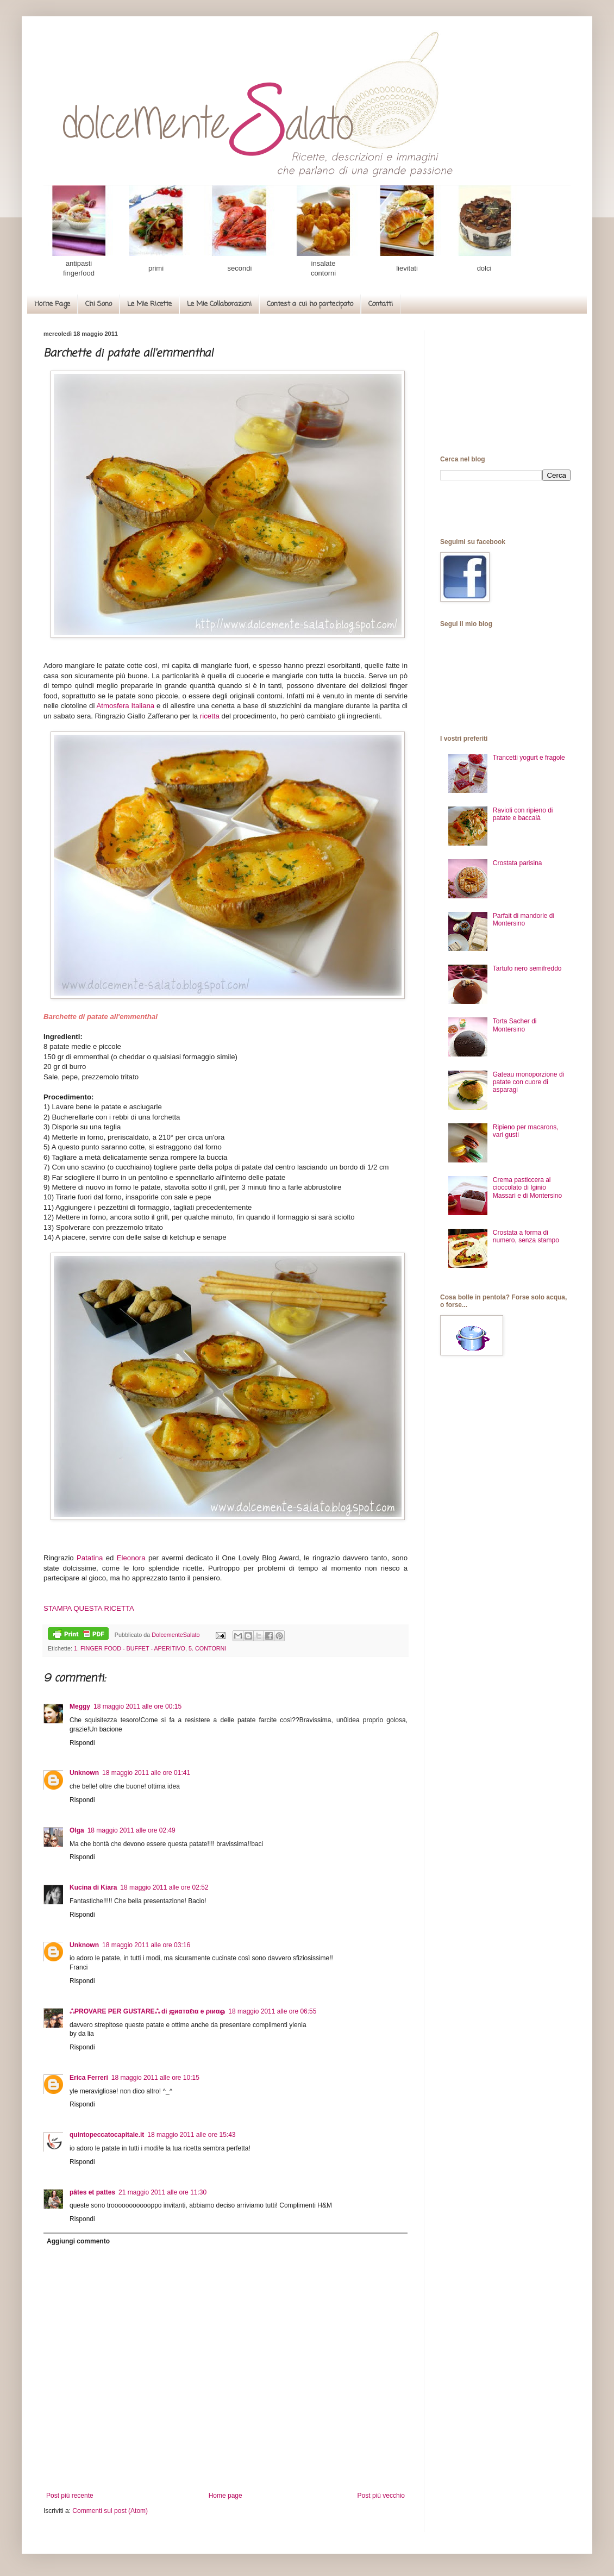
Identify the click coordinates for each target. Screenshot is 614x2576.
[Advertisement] (505, 384)
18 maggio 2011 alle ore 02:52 (164, 1887)
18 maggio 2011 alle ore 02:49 (131, 1830)
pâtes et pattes (92, 2192)
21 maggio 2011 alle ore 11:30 (162, 2192)
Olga (77, 1830)
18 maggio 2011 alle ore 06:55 (272, 2011)
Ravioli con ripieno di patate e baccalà (523, 814)
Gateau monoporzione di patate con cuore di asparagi (528, 1082)
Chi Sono (98, 304)
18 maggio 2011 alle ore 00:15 (137, 1706)
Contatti (380, 304)
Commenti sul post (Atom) (110, 2511)
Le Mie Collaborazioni (219, 304)
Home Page (52, 304)
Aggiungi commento (78, 2241)
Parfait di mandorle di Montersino (523, 919)
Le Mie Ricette (149, 304)
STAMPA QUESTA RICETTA (88, 1608)
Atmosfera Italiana (126, 706)
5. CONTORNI (207, 1648)
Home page (225, 2495)
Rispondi (82, 1743)
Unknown (84, 1773)
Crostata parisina (517, 863)
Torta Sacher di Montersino (515, 1025)
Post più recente (69, 2495)
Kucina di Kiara (93, 1887)
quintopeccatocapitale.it (107, 2135)
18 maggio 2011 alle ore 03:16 (146, 1945)
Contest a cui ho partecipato (310, 304)
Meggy (80, 1706)
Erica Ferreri (89, 2077)
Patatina (90, 1558)
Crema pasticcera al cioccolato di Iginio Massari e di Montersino (527, 1187)
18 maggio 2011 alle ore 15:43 (191, 2135)
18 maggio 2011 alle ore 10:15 (155, 2077)
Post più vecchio (381, 2495)
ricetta (211, 716)
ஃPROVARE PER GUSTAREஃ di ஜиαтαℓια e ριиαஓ (147, 2011)
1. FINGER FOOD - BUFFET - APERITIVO (129, 1648)
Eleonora (131, 1558)
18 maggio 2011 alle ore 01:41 (146, 1773)
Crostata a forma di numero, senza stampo (526, 1236)
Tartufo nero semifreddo (527, 968)
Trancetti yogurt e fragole (529, 757)
